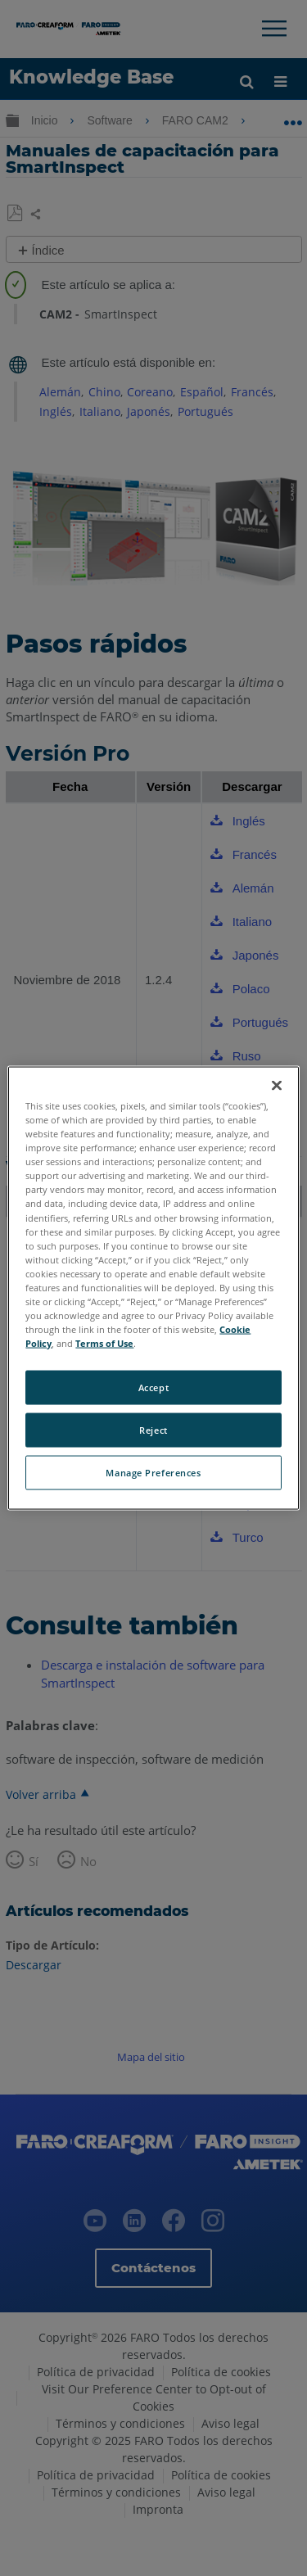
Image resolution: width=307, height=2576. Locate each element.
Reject (153, 1430)
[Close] (277, 1086)
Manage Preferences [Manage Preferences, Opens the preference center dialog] (153, 1473)
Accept (153, 1387)
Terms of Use (104, 1343)
